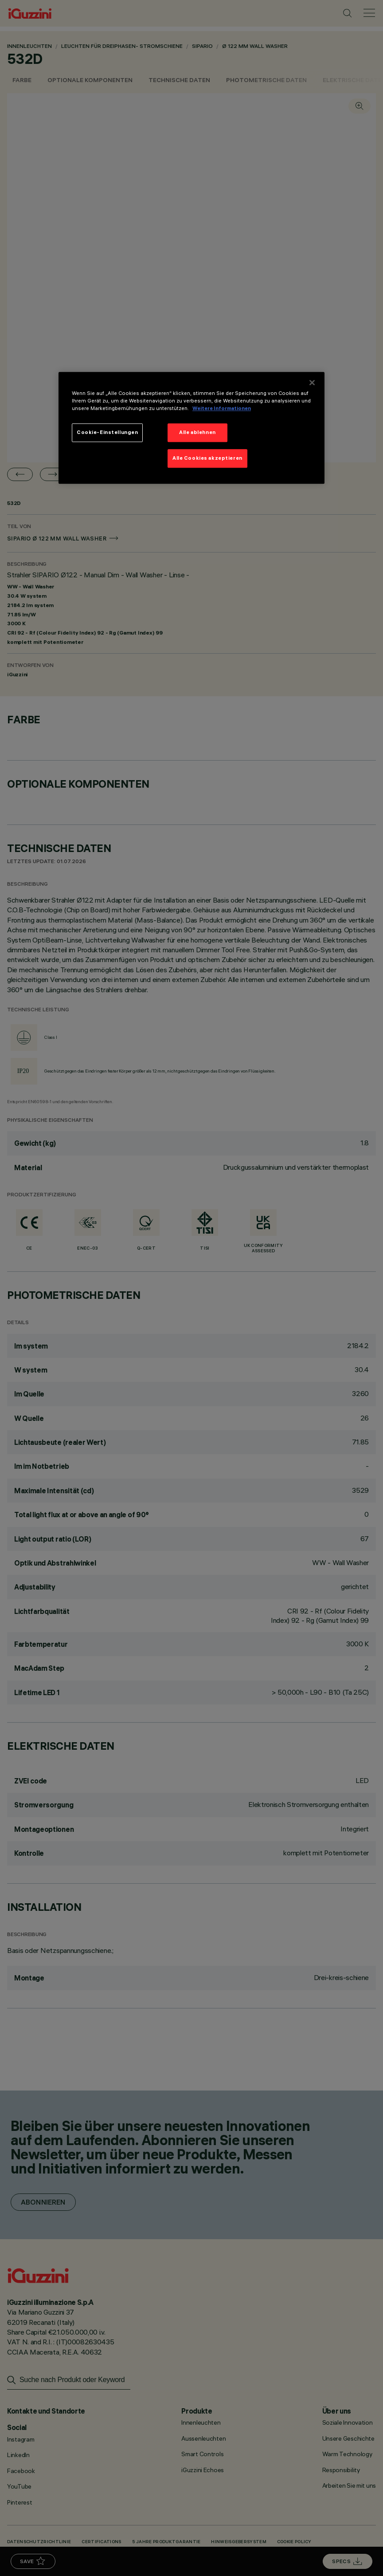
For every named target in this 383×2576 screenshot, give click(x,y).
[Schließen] (312, 382)
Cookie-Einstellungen (107, 432)
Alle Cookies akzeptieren (207, 458)
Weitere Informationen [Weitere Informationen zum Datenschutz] (221, 408)
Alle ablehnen (197, 432)
